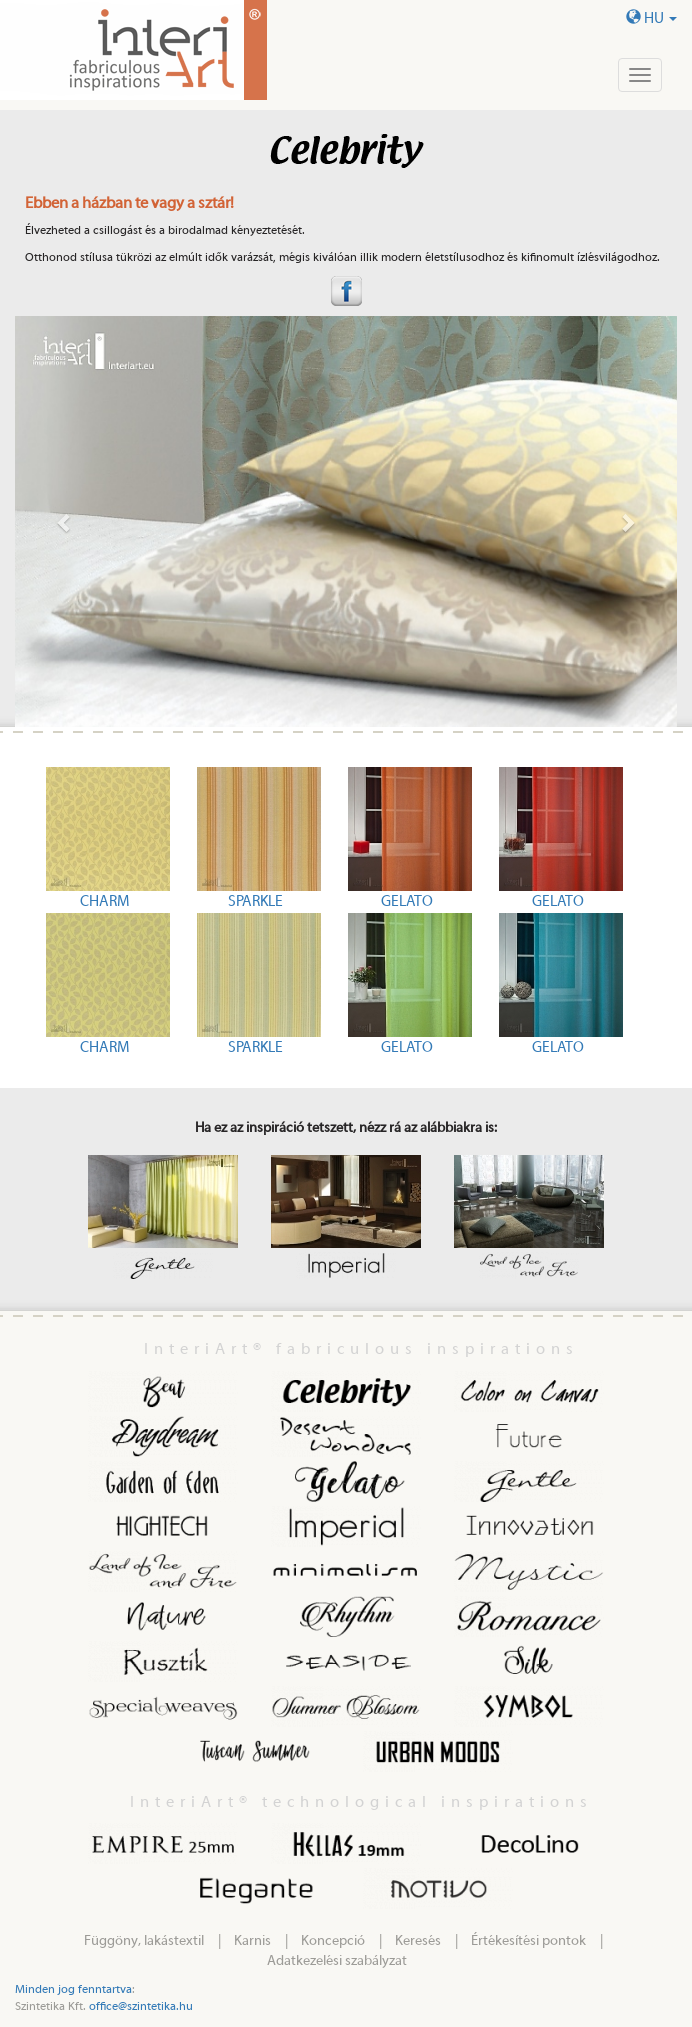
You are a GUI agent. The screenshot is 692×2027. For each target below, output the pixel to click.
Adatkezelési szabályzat (337, 1961)
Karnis (252, 1941)
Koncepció (333, 1941)
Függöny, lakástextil (144, 1941)
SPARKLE (255, 901)
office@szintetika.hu (141, 2006)
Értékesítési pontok (528, 1941)
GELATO (407, 901)
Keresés (418, 1941)
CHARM (104, 901)
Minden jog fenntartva (73, 1989)
